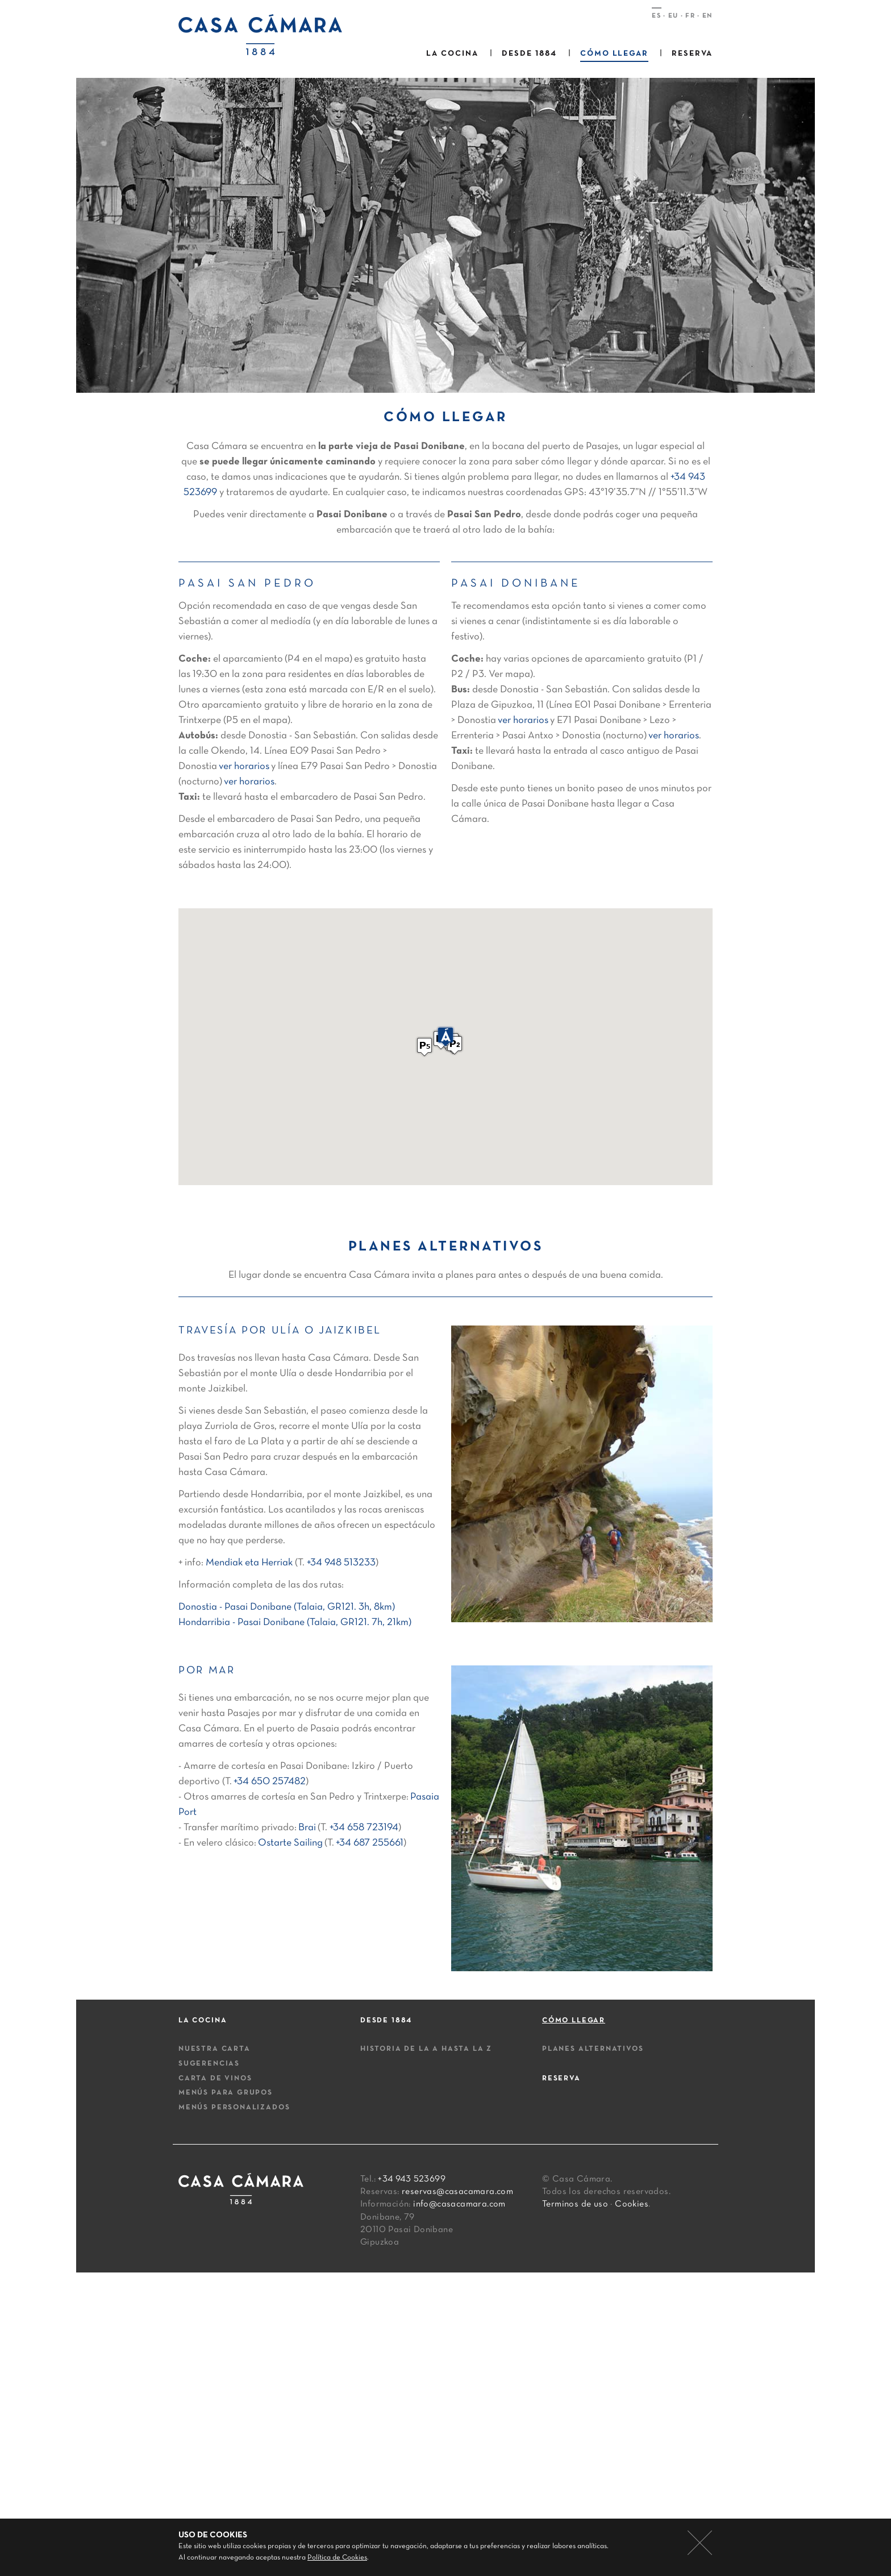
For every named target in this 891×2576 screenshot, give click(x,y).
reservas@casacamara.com (457, 2192)
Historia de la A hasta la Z (426, 2049)
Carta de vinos (215, 2078)
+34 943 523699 (412, 2179)
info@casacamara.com (459, 2204)
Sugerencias (209, 2063)
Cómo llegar (614, 53)
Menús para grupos (225, 2092)
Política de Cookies (337, 2557)
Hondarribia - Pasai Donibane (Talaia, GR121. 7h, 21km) (294, 1622)
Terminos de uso (575, 2204)
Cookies (631, 2204)
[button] (455, 1045)
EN (707, 16)
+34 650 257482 (270, 1781)
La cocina (452, 53)
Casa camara (265, 34)
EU (673, 16)
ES (656, 16)
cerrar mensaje (700, 2543)
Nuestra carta (214, 2049)
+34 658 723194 (364, 1828)
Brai (307, 1828)
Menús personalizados (234, 2107)
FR (690, 16)
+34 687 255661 (369, 1843)
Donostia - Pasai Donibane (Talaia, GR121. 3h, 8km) (286, 1607)
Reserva (692, 53)
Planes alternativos (593, 2049)
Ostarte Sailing (290, 1843)
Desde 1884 (529, 53)
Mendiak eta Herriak (249, 1563)
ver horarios (244, 766)
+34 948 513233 (341, 1563)
